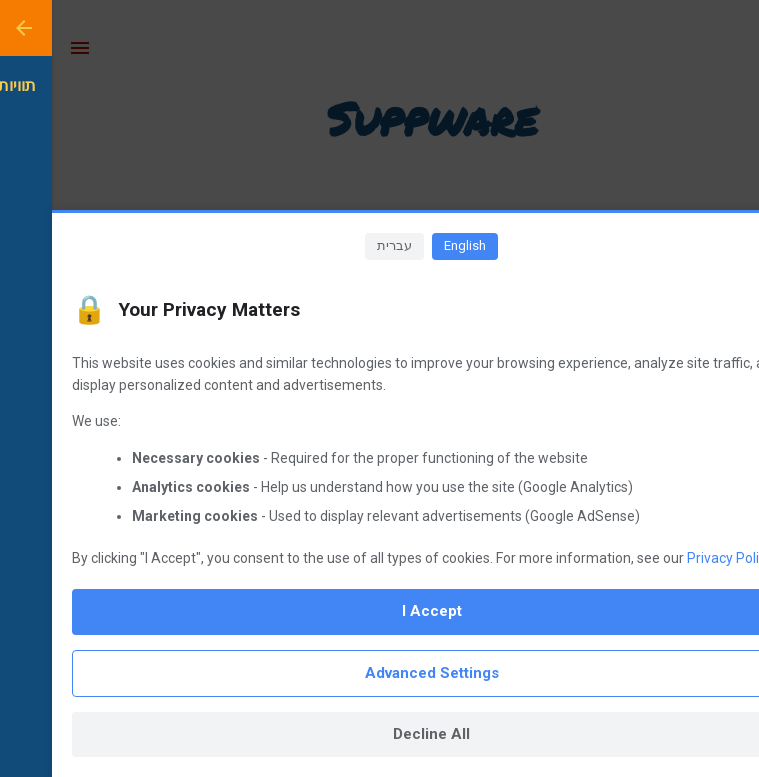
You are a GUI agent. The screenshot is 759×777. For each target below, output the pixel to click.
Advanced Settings (380, 673)
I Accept (380, 611)
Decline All (379, 734)
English (413, 245)
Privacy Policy (678, 558)
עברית (342, 245)
